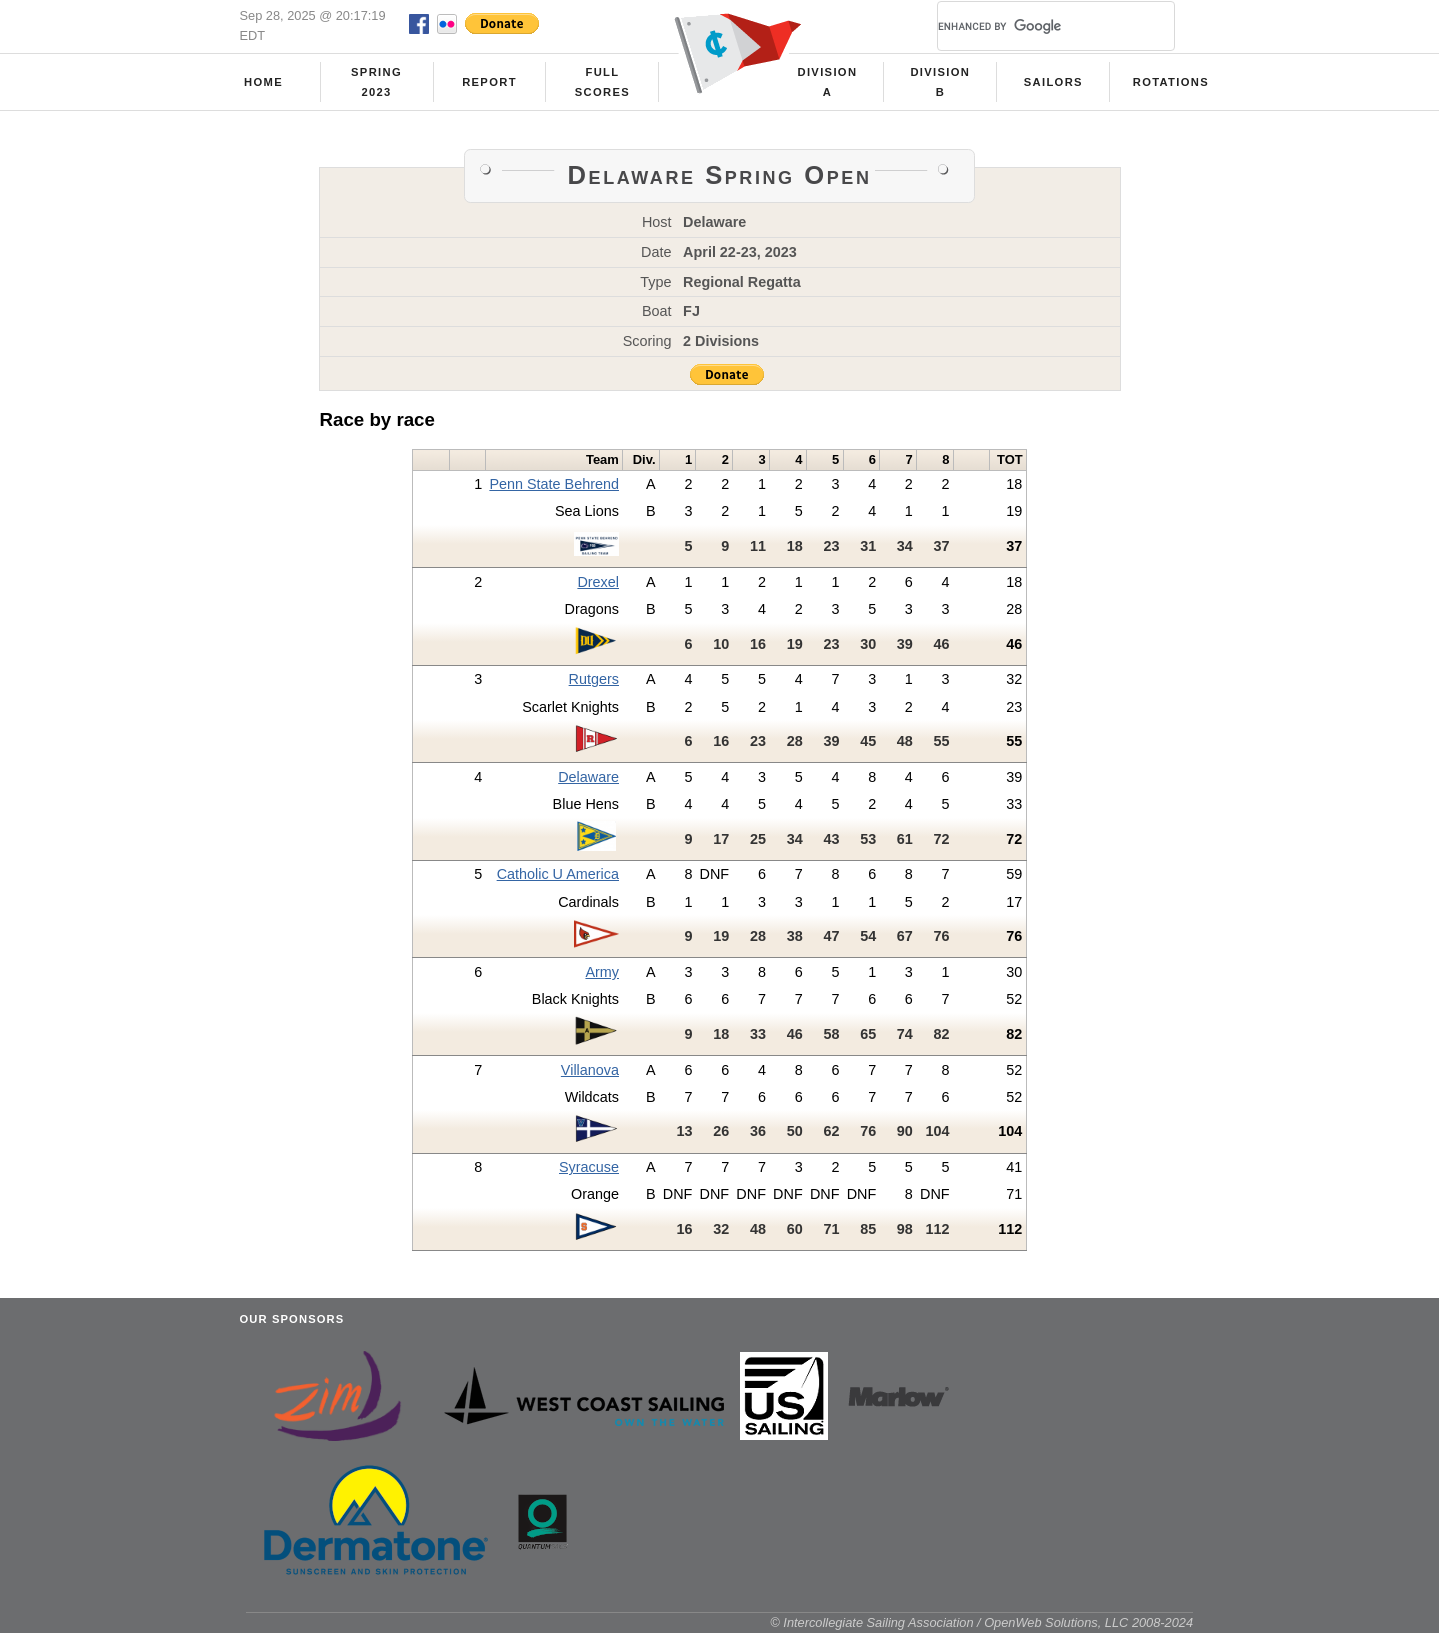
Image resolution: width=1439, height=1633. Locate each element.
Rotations (1171, 82)
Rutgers (594, 679)
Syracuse (589, 1167)
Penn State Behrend (554, 484)
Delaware (588, 777)
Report (489, 82)
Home (263, 82)
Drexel (598, 582)
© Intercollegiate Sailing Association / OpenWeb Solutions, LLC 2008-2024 (981, 1622)
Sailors (1053, 82)
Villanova (590, 1070)
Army (602, 972)
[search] (1032, 26)
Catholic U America (558, 874)
